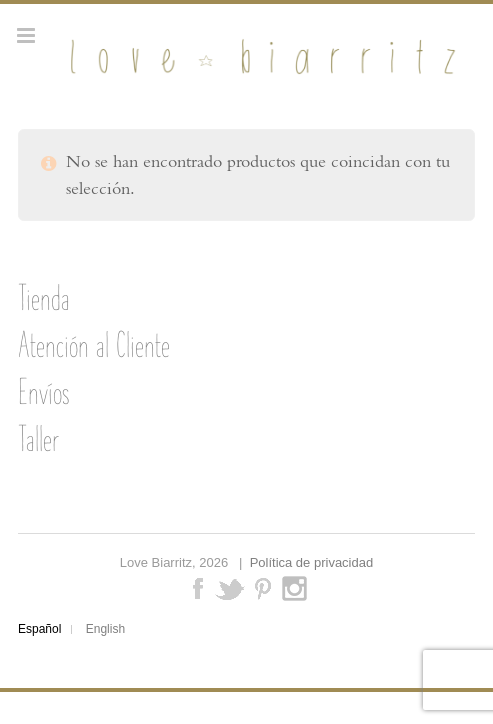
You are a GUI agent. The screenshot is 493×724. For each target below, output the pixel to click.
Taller (38, 439)
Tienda (44, 298)
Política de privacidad (312, 562)
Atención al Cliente (94, 345)
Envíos (43, 392)
